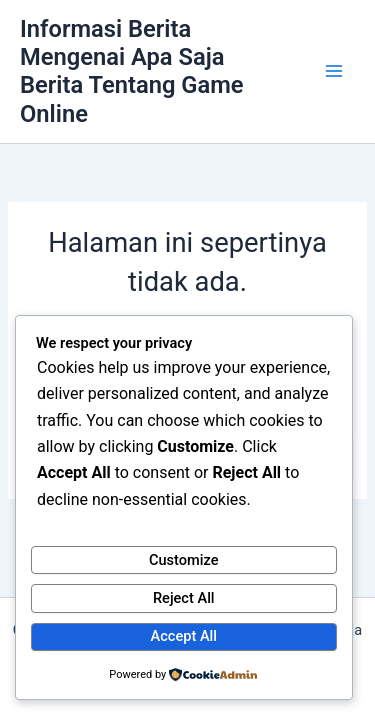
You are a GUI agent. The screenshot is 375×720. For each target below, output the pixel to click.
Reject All (184, 598)
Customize (184, 560)
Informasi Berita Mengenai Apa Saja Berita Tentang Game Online (132, 71)
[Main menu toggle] (334, 72)
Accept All (184, 636)
